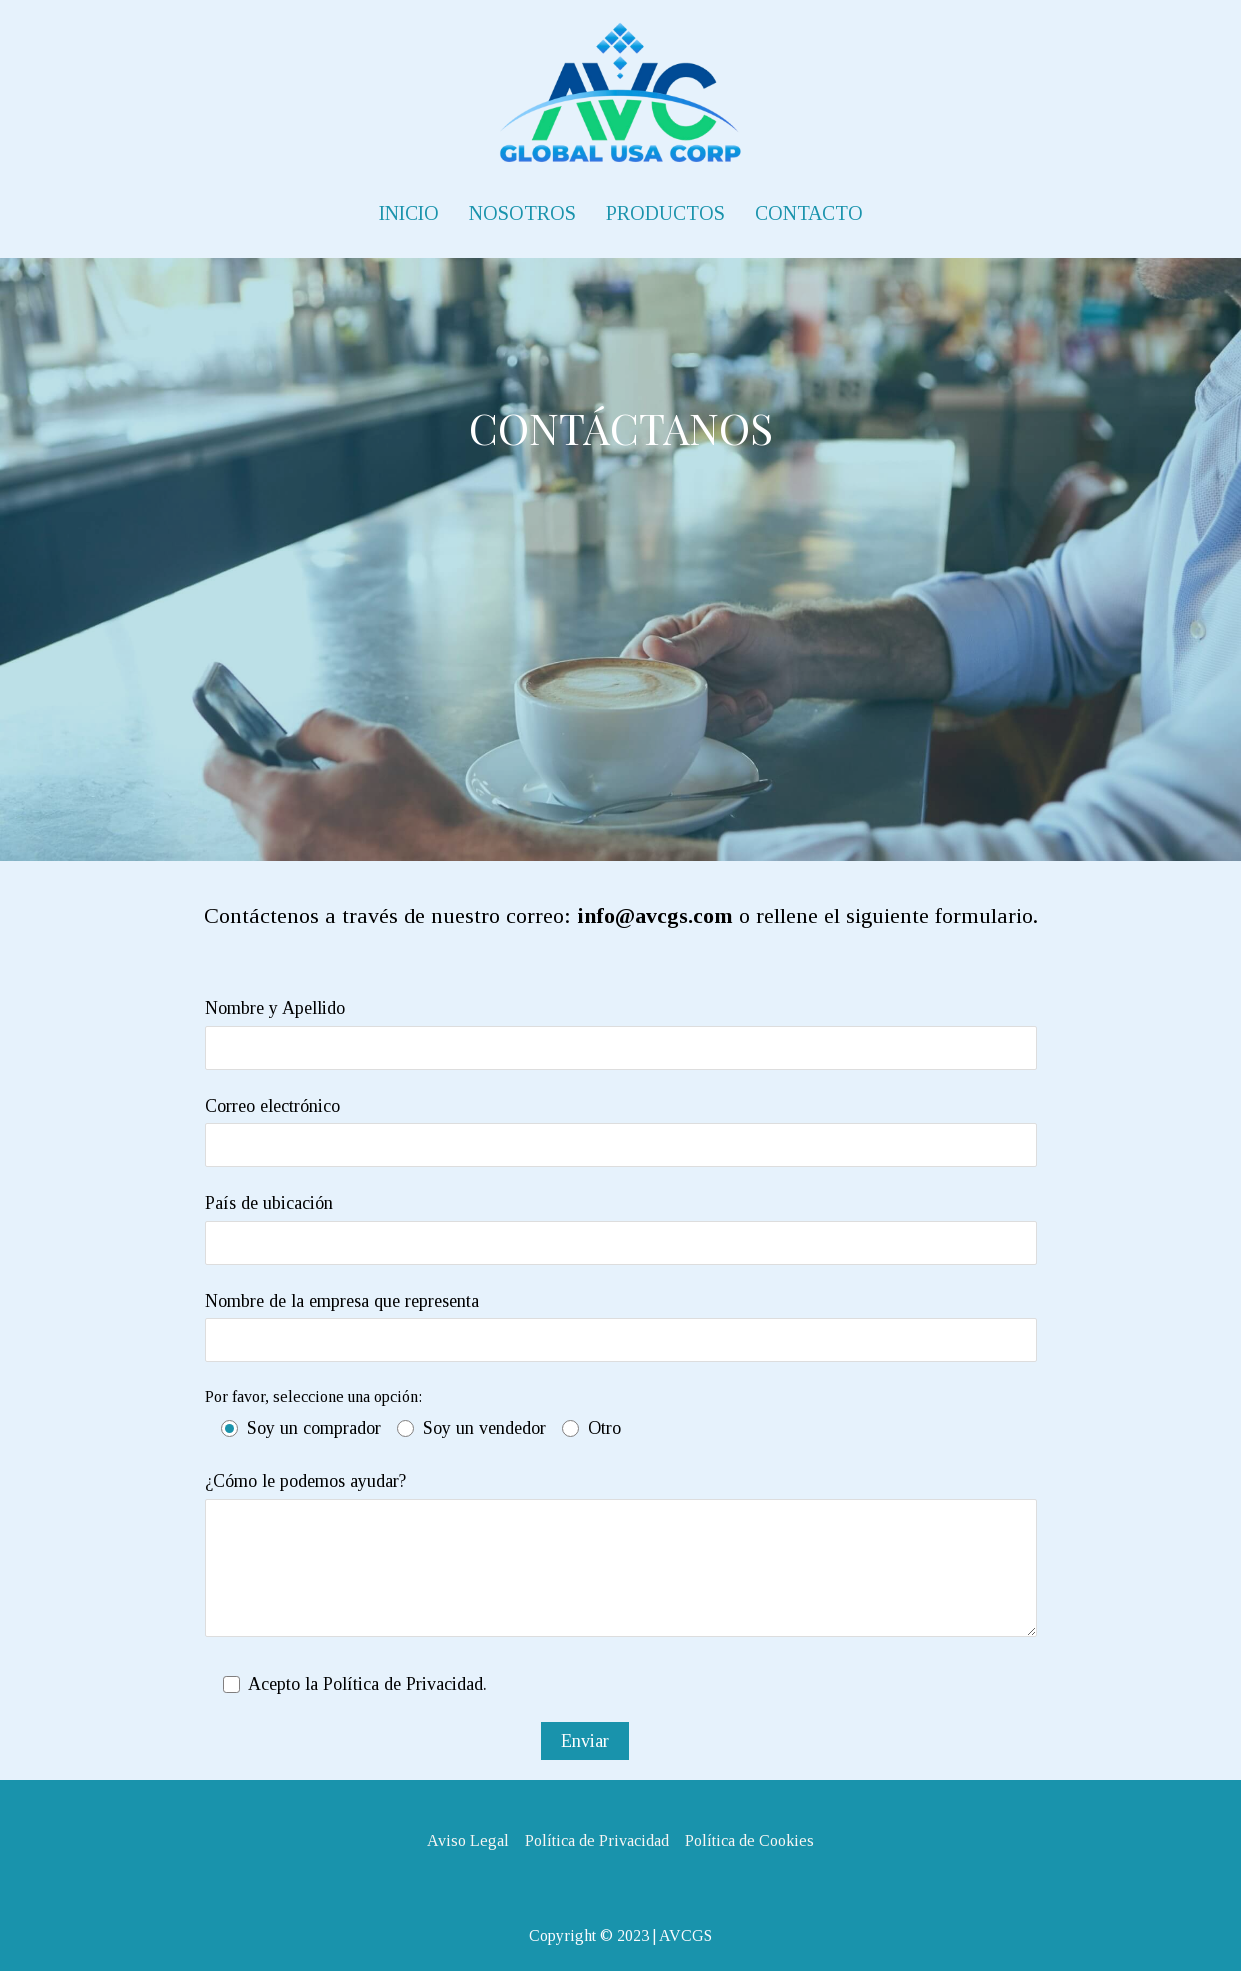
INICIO (409, 213)
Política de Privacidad (597, 1840)
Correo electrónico (621, 1131)
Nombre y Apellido (621, 1033)
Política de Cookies (749, 1840)
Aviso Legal (468, 1840)
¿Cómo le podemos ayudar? (621, 1559)
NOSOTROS (522, 213)
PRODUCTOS (665, 213)
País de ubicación (621, 1228)
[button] (32, 30)
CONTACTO (809, 213)
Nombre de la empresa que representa (621, 1326)
